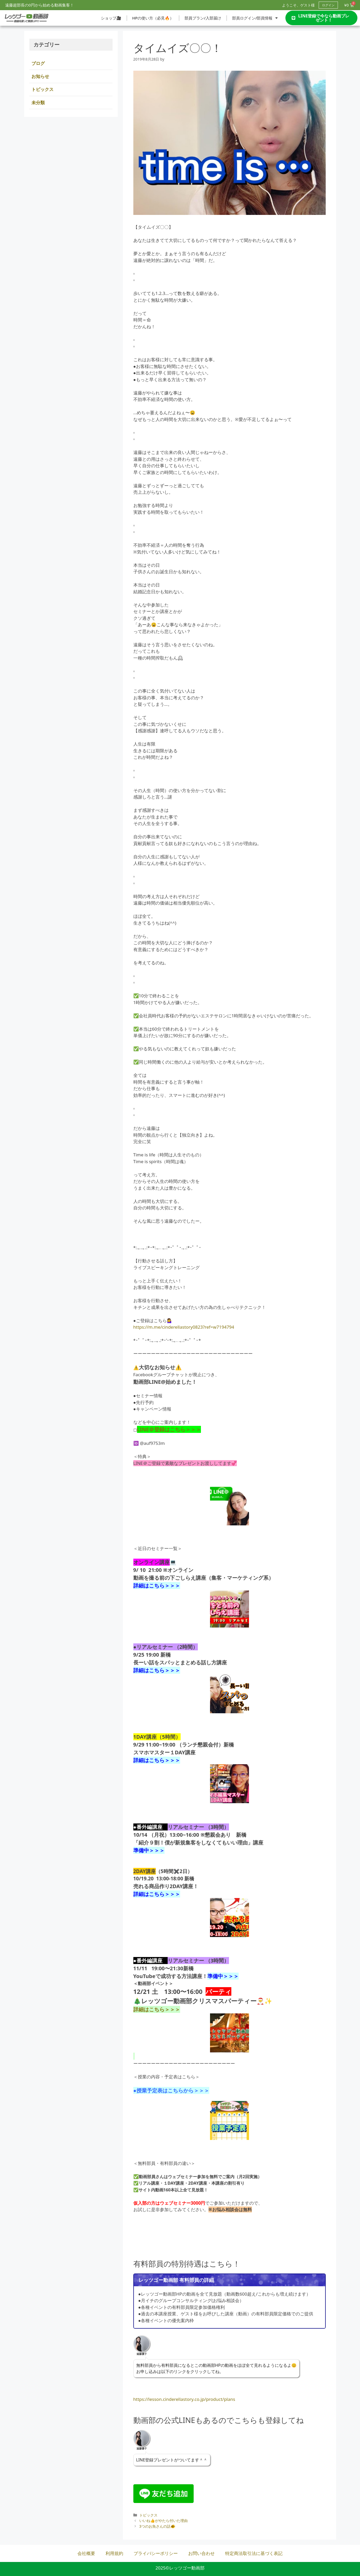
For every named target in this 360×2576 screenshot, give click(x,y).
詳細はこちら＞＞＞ (156, 1894)
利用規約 (114, 2553)
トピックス (148, 2515)
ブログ (38, 63)
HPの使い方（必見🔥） (153, 18)
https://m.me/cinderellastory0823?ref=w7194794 (183, 1327)
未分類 (38, 103)
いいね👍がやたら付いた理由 (163, 2520)
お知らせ (40, 76)
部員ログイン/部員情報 (255, 18)
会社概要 (86, 2553)
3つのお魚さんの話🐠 (157, 2526)
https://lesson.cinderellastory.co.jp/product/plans (184, 2399)
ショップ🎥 (111, 18)
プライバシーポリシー (156, 2553)
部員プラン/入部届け (203, 18)
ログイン (328, 5)
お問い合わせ (201, 2553)
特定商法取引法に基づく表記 (254, 2553)
